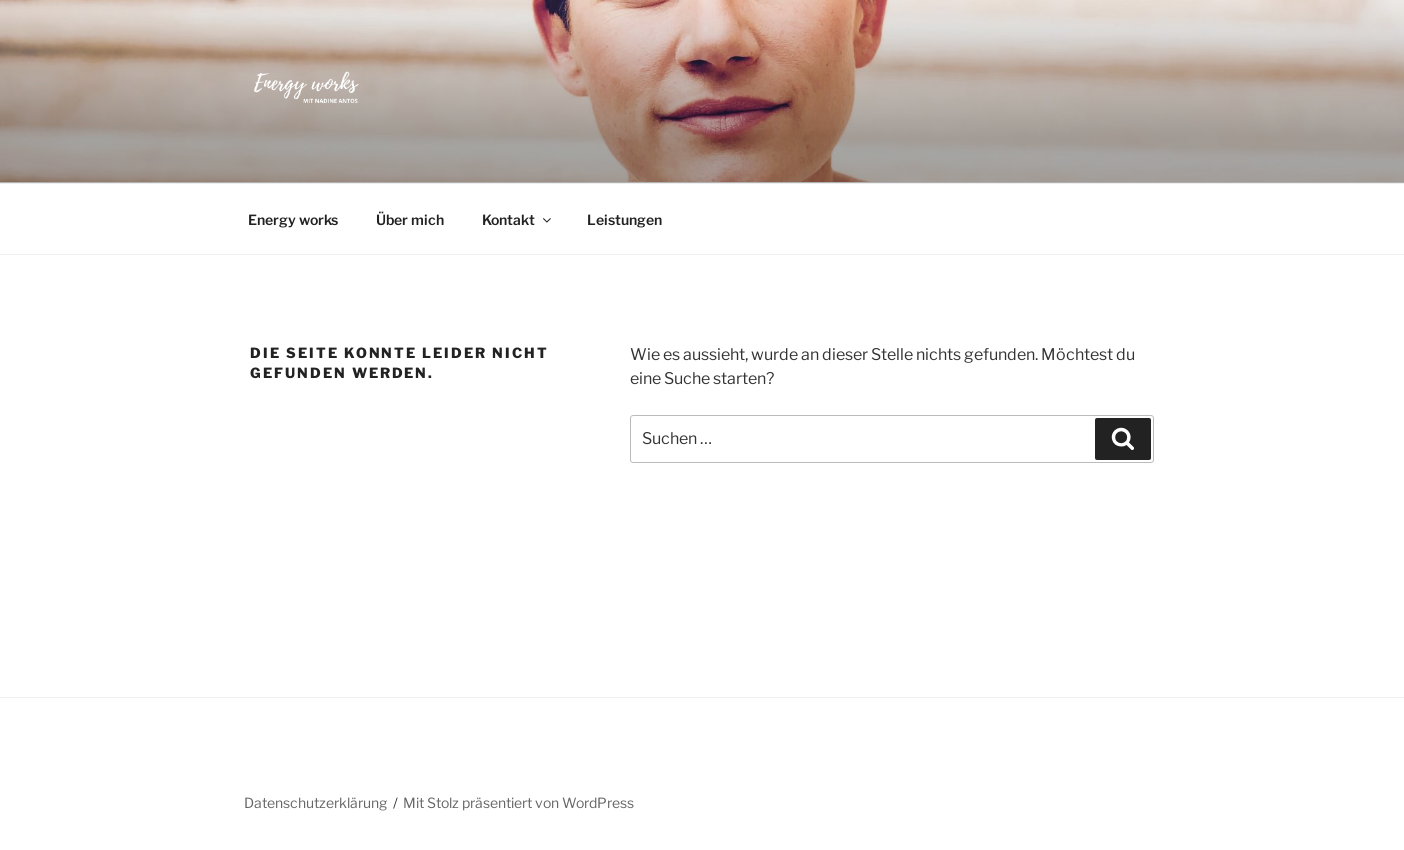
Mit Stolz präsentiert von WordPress (518, 802)
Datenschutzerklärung (315, 802)
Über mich (410, 219)
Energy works (293, 219)
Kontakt (518, 219)
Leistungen (624, 219)
